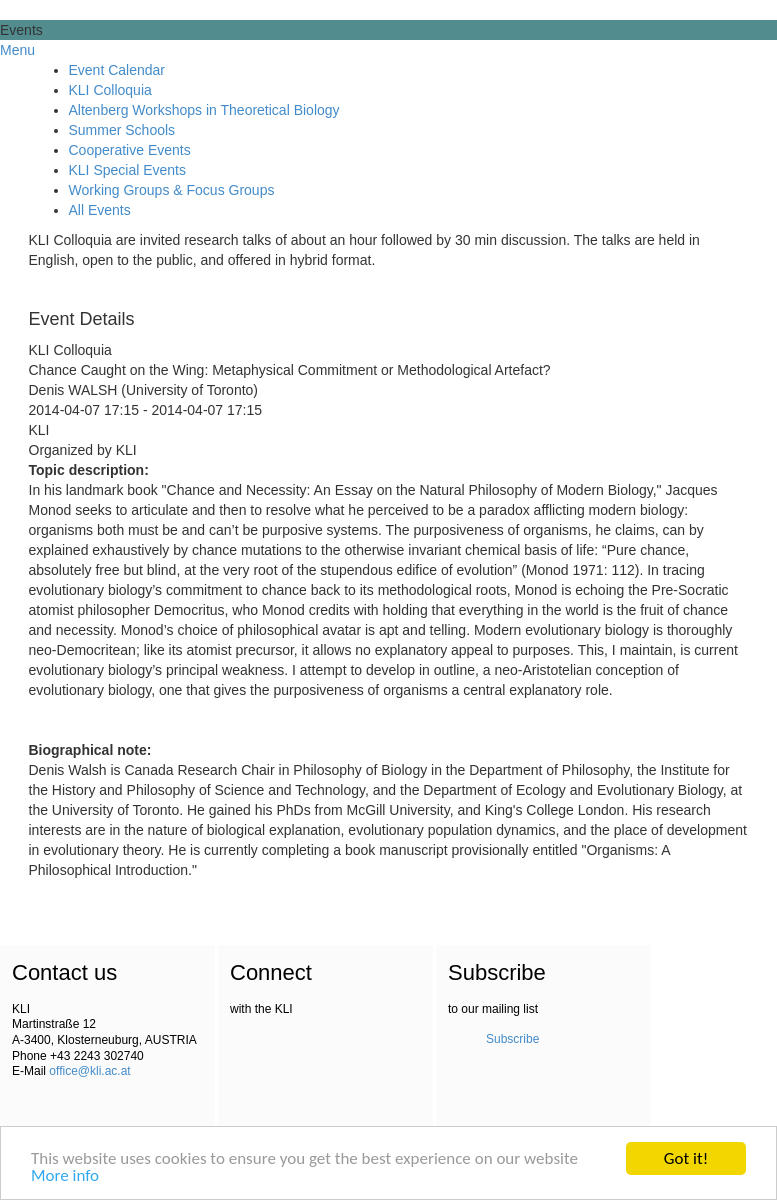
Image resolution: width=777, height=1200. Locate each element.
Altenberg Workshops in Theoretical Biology (204, 110)
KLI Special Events (128, 170)
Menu (17, 50)
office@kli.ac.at (89, 1071)
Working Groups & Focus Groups (172, 190)
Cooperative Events (130, 150)
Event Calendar (117, 70)
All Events (100, 210)
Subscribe (512, 1039)
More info (65, 1176)
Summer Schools (122, 130)
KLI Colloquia (110, 90)
